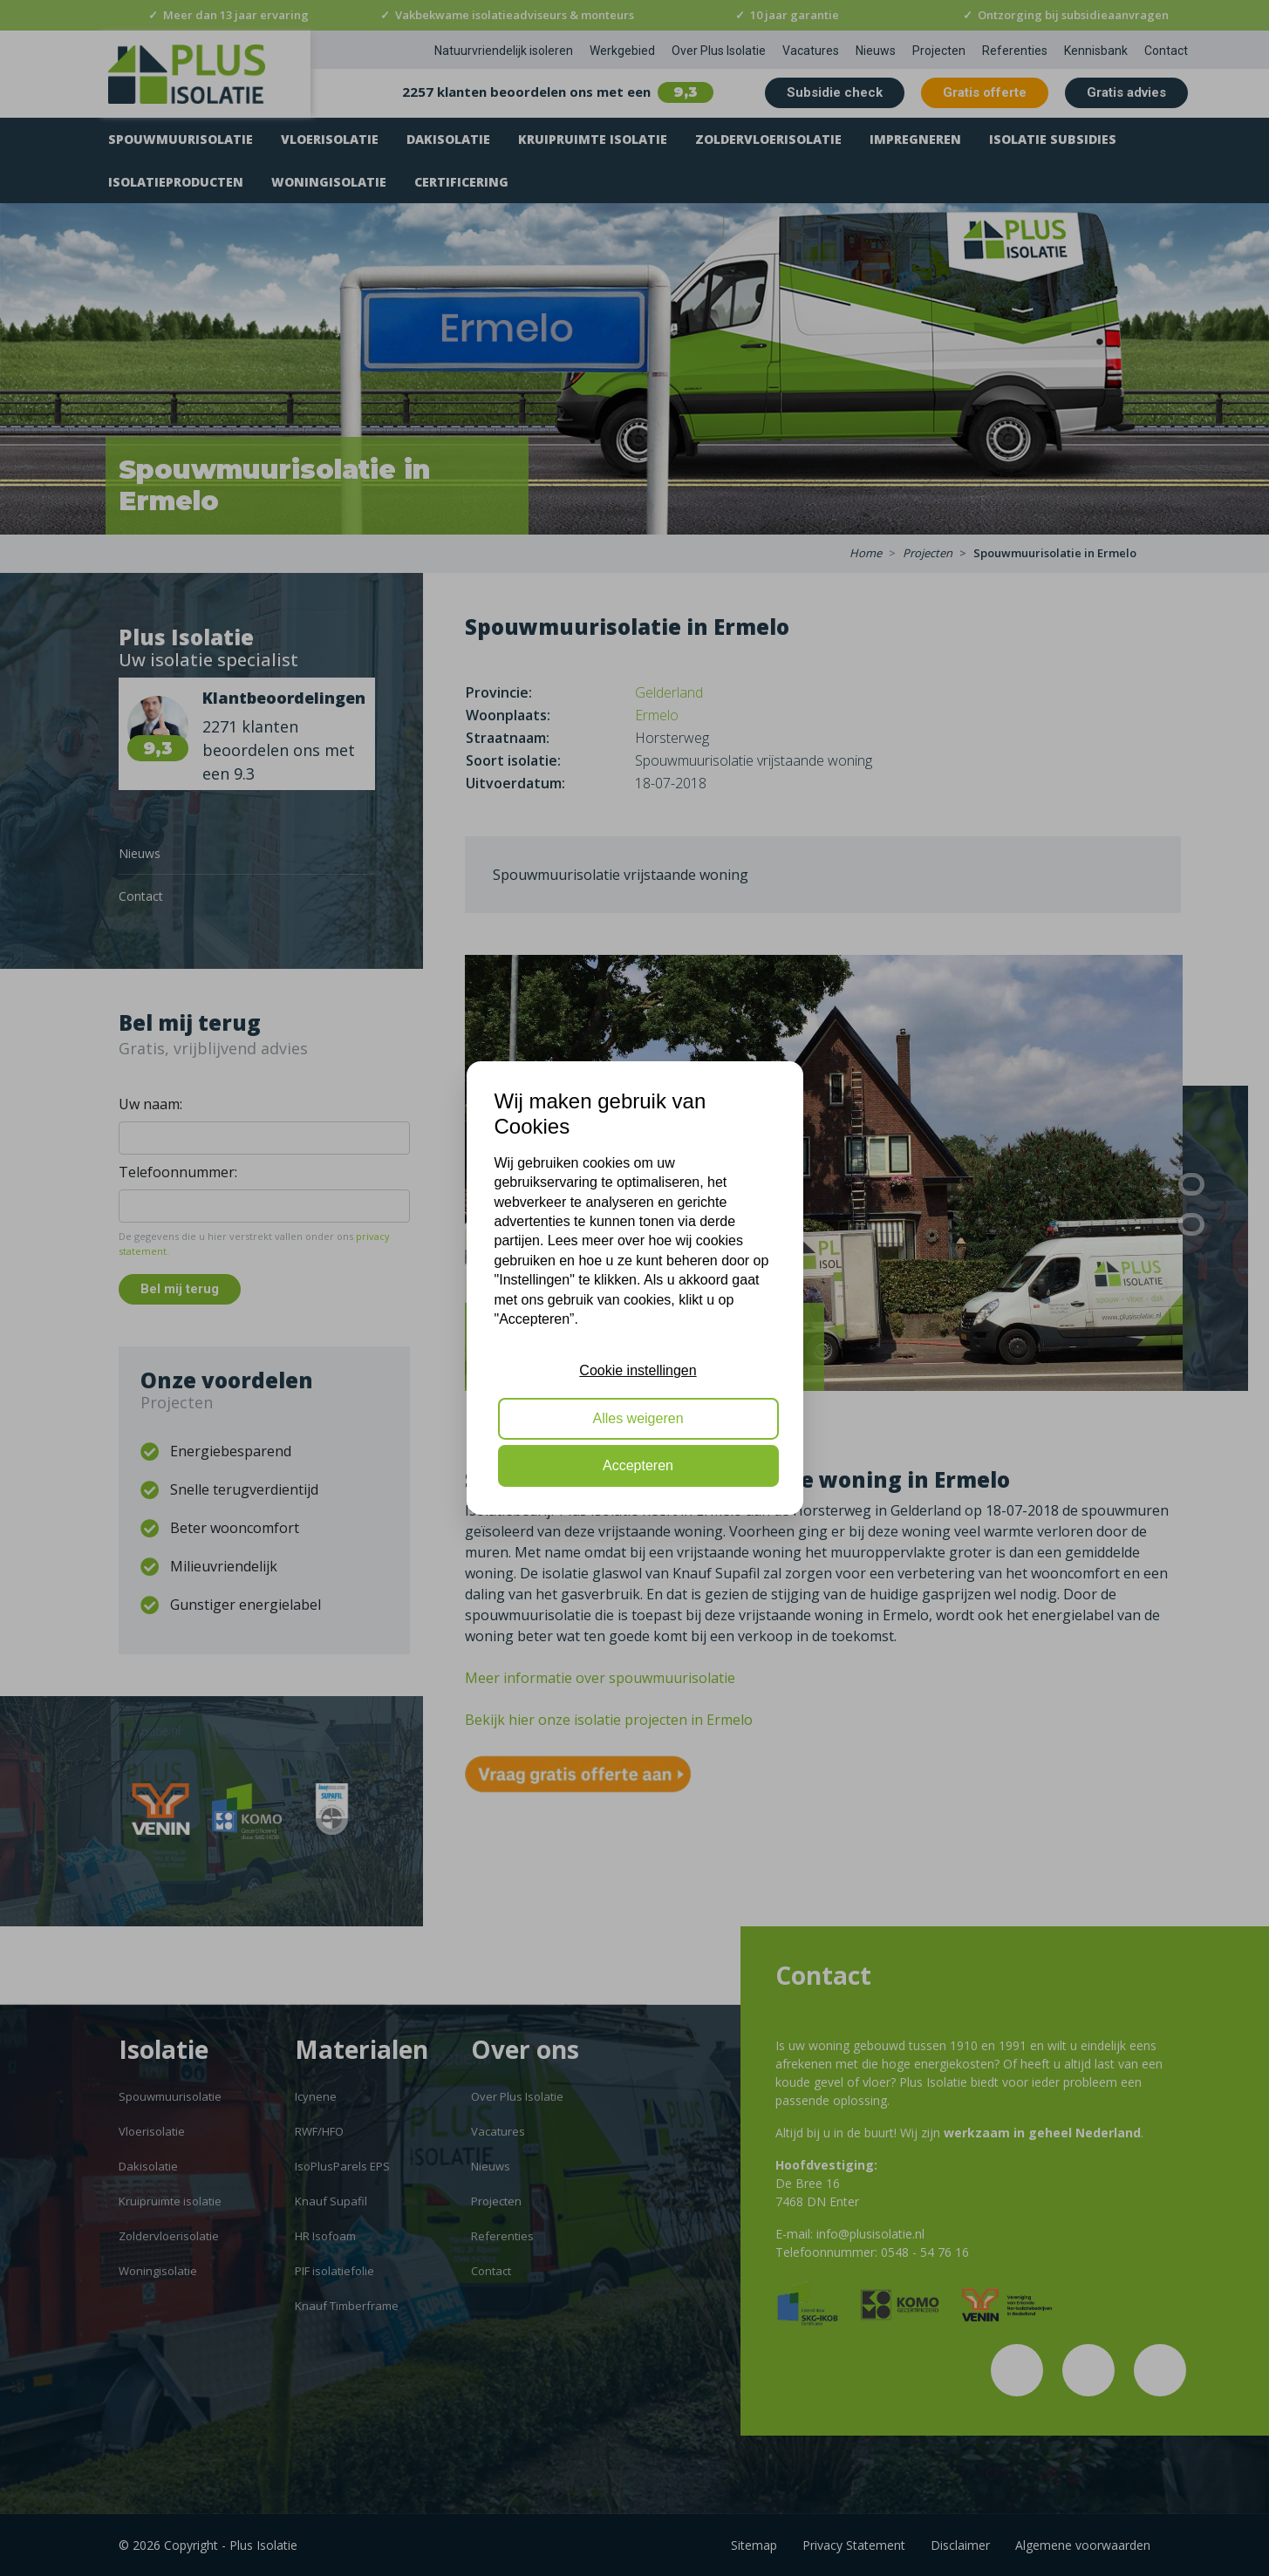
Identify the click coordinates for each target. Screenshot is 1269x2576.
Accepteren (638, 1465)
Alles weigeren (637, 1418)
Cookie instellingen (637, 1370)
